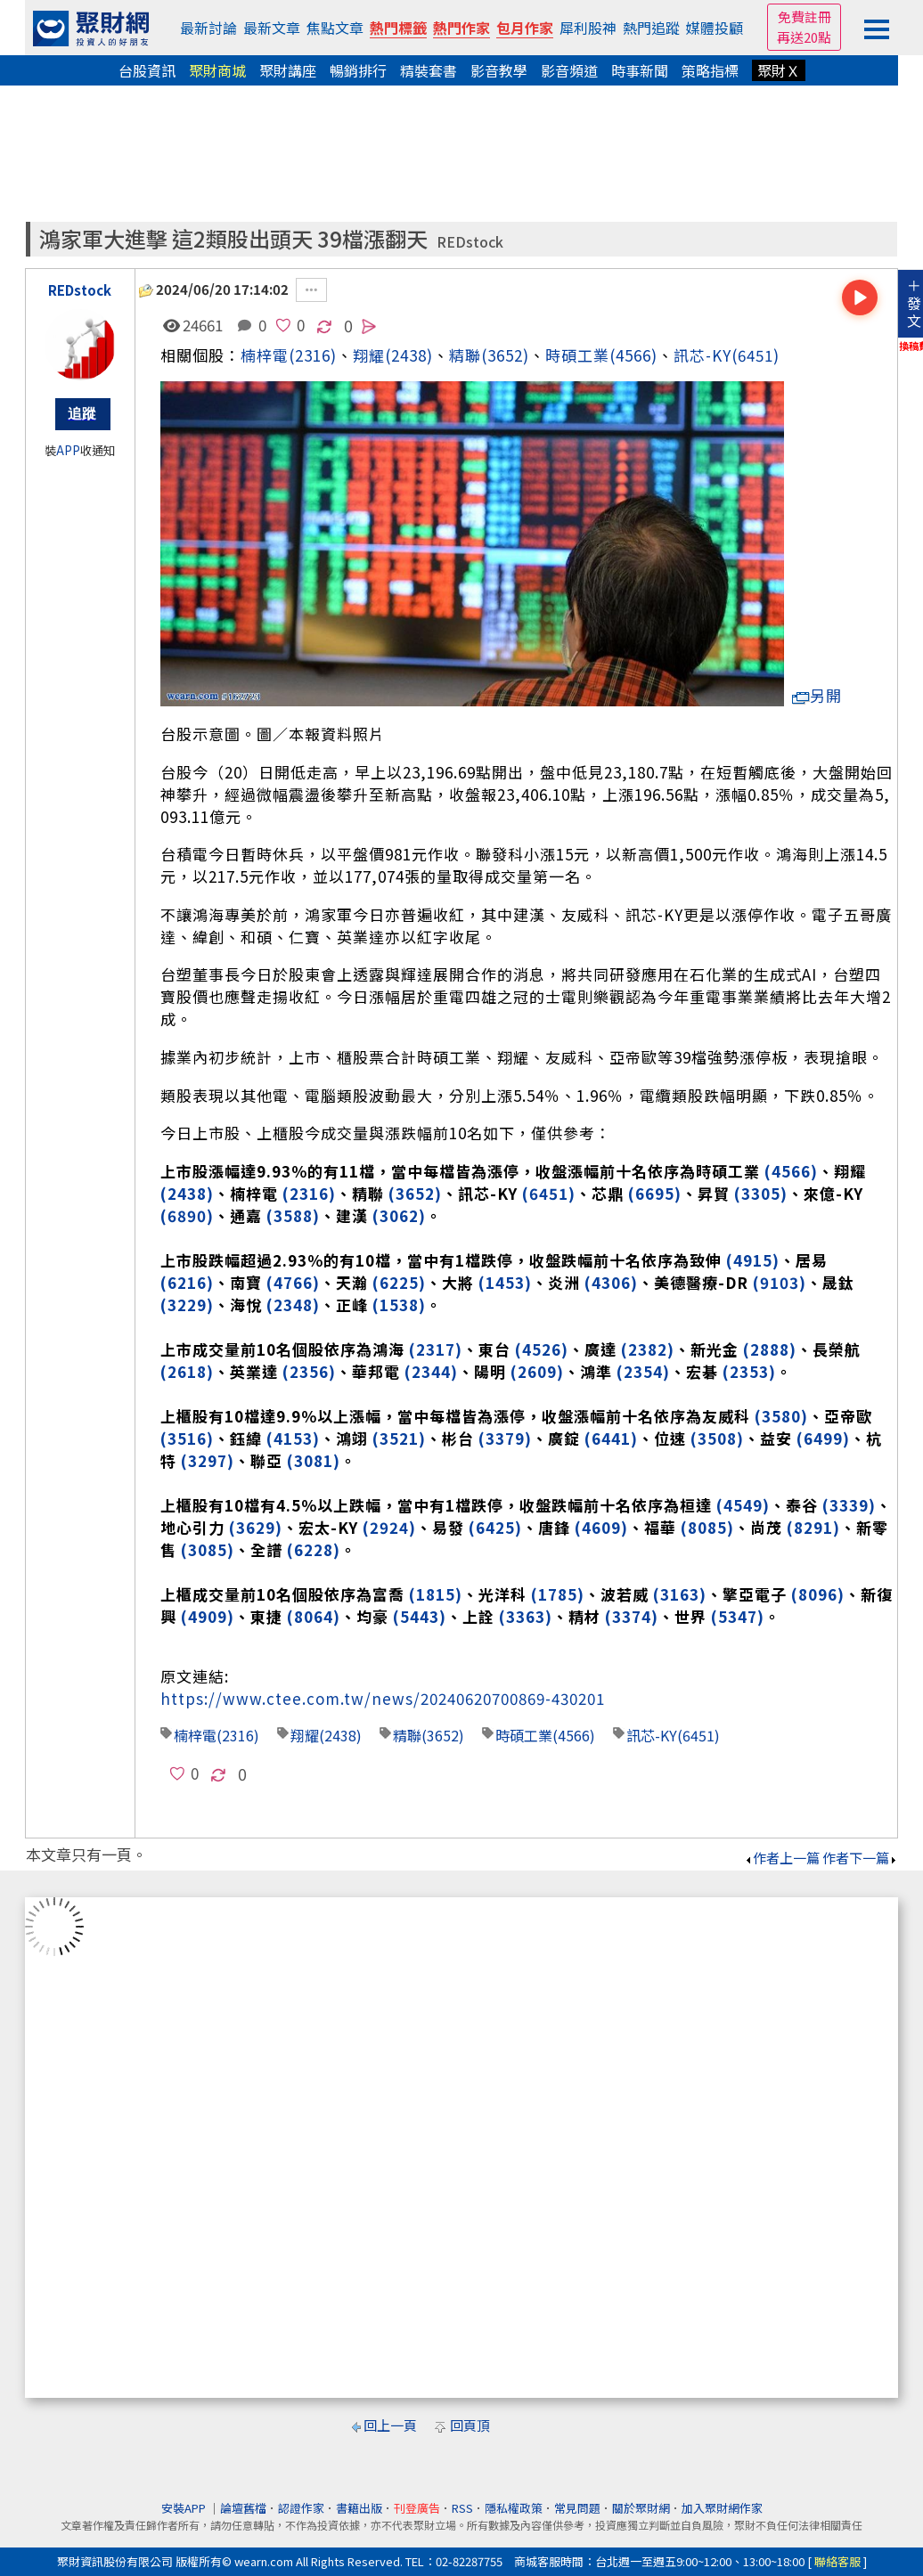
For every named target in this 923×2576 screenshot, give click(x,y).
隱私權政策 (514, 2507)
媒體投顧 (714, 27)
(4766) (293, 1282)
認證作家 (301, 2507)
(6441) (611, 1438)
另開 (817, 695)
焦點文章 (334, 27)
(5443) (419, 1616)
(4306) (611, 1282)
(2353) (749, 1371)
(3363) (525, 1616)
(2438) (409, 355)
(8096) (818, 1594)
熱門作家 (461, 27)
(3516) (187, 1438)
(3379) (505, 1438)
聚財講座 (287, 70)
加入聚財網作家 (722, 2507)
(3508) (717, 1438)
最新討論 (208, 27)
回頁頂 (470, 2425)
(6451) (755, 355)
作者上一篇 (782, 1857)
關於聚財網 (641, 2507)
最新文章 (271, 27)
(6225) (399, 1282)
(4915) (753, 1260)
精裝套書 (428, 70)
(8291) (813, 1527)
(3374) (631, 1616)
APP (68, 450)
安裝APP (184, 2507)
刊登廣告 (417, 2507)
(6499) (823, 1438)
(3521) (399, 1438)
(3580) (781, 1416)
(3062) (399, 1215)
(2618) (187, 1371)
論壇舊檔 (243, 2507)
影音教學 (498, 70)
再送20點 (804, 37)
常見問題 (577, 2507)
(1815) (435, 1594)
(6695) (655, 1193)
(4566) (633, 355)
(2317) (435, 1349)
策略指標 (710, 70)
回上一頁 (390, 2425)
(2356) (309, 1371)
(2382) (647, 1349)
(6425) (495, 1527)
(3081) (313, 1460)
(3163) (680, 1594)
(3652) (505, 355)
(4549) (743, 1505)
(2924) (389, 1527)
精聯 (465, 355)
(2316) (313, 355)
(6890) (187, 1215)
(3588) (293, 1215)
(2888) (769, 1349)
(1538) (399, 1304)
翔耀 (304, 1735)
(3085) (207, 1549)
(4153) (293, 1438)
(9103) (779, 1282)
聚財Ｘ (778, 70)
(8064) (313, 1616)
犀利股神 (588, 27)
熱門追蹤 (651, 27)
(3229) (187, 1304)
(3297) (207, 1460)
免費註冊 (804, 16)
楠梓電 (265, 355)
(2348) (293, 1304)
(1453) (505, 1282)
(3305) (761, 1193)
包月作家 (524, 27)
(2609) (537, 1371)
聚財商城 (217, 70)
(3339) (849, 1505)
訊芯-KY (702, 355)
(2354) (643, 1371)
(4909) (207, 1616)
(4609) (601, 1527)
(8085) (707, 1527)
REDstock (470, 241)
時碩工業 (577, 355)
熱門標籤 (398, 27)
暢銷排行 (358, 70)
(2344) (431, 1371)
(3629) (255, 1527)
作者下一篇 (860, 1857)
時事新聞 (639, 70)
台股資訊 (147, 70)
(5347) (737, 1616)
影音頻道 (569, 70)
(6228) (313, 1549)
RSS (462, 2507)
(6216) (187, 1282)
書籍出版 (359, 2507)
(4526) (541, 1349)
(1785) (557, 1594)
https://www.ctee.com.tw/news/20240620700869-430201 (382, 1698)
